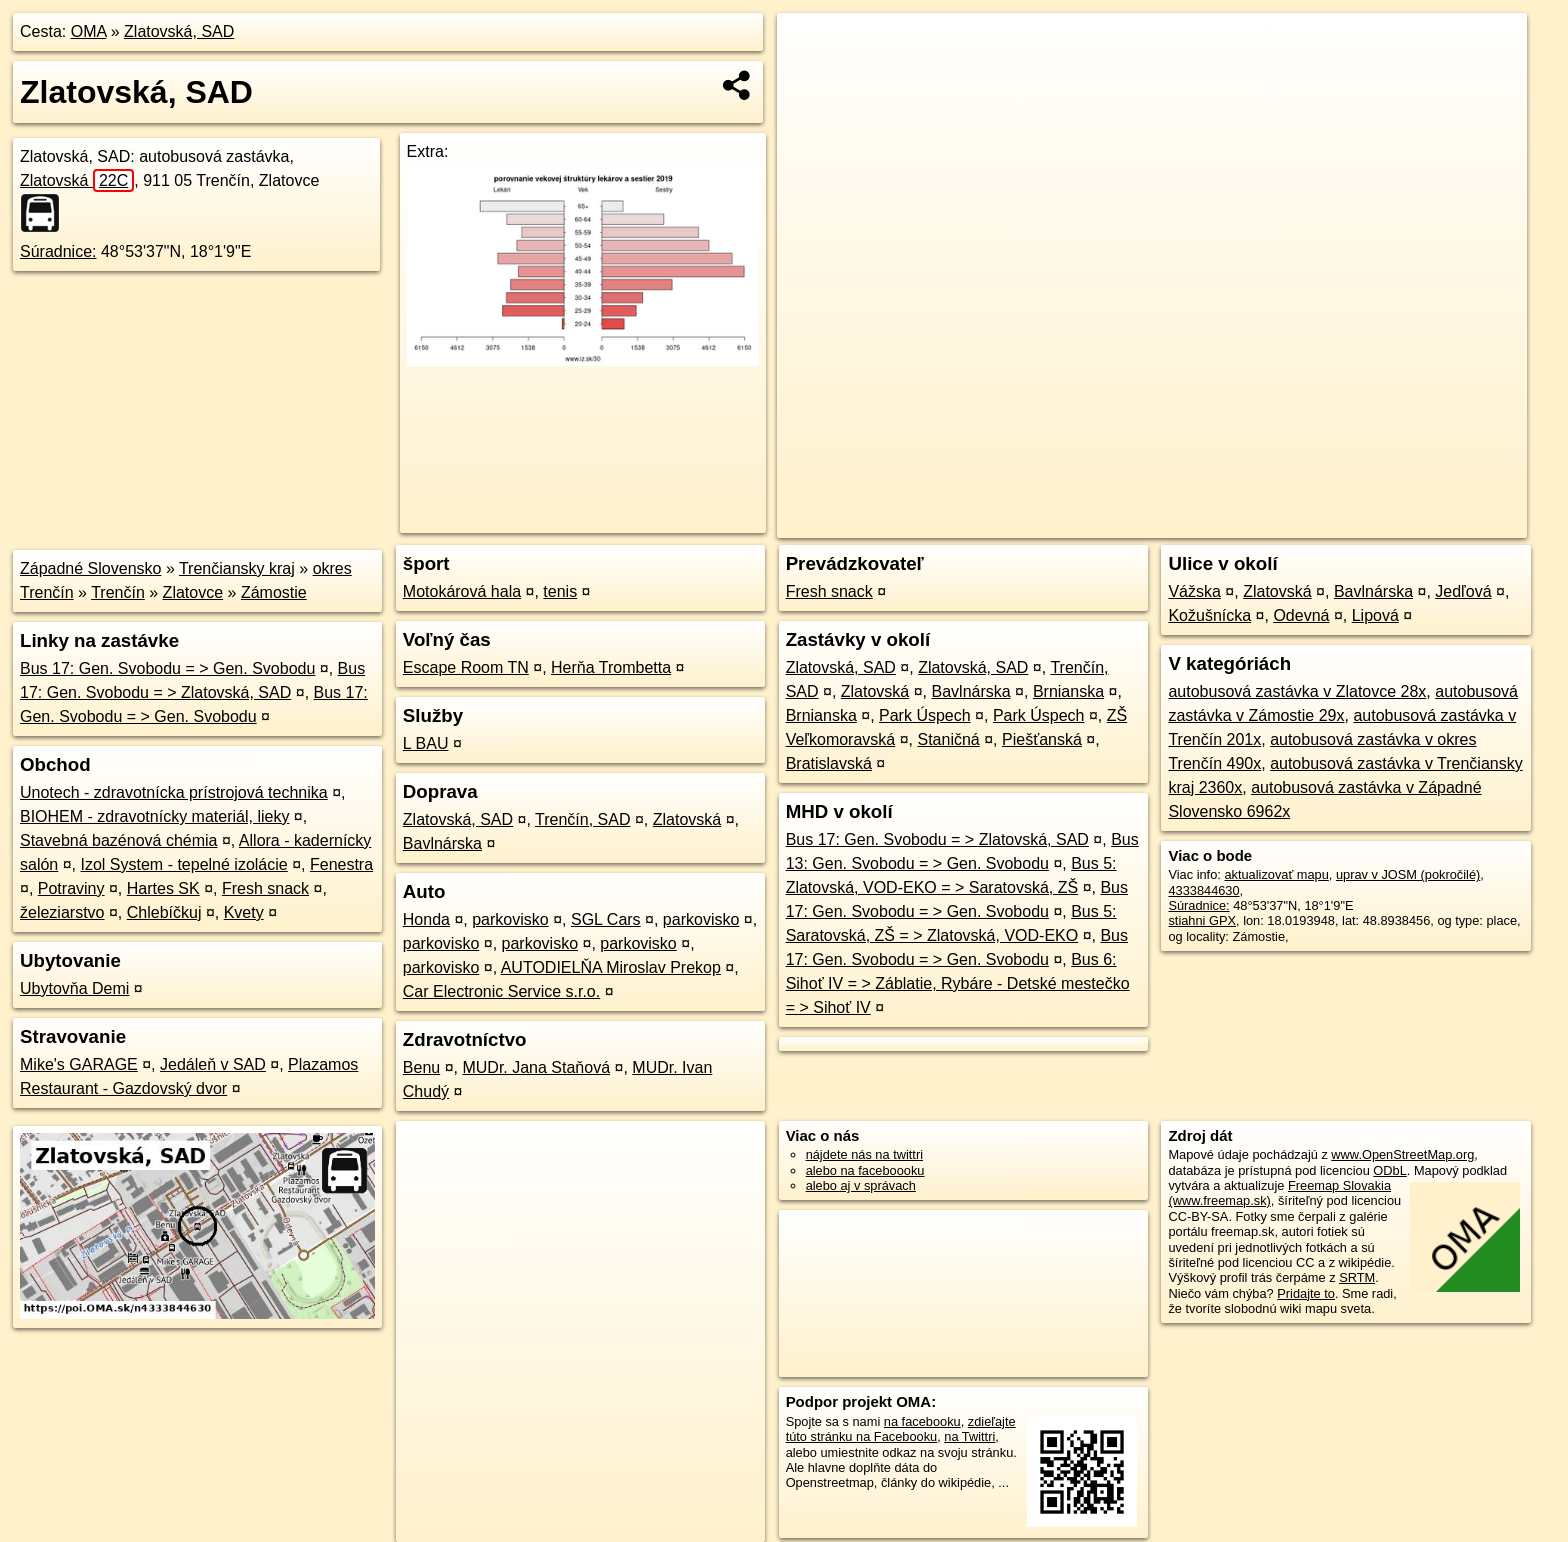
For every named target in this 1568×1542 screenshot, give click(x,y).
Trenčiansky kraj (237, 568)
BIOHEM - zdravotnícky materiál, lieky (154, 816)
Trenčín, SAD (582, 819)
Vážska (1194, 591)
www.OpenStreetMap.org (1402, 1154)
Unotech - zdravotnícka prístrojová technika (174, 792)
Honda (426, 919)
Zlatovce (193, 592)
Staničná (948, 739)
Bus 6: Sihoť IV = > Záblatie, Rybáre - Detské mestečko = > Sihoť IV (958, 983)
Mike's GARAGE (79, 1064)
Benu (421, 1067)
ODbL (1389, 1170)
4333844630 (1203, 890)
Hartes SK (163, 888)
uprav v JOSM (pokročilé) (1408, 874)
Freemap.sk (1285, 523)
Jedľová (1463, 591)
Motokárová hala (462, 591)
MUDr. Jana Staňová (536, 1067)
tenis (560, 591)
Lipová (1375, 615)
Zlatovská (77, 180)
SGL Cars (606, 919)
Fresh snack (265, 888)
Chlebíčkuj (164, 912)
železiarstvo (62, 912)
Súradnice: (58, 251)
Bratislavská (829, 763)
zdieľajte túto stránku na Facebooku (901, 1429)
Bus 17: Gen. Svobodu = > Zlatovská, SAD (937, 839)
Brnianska (1068, 691)
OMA (89, 31)
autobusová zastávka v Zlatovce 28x (1297, 691)
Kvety (244, 912)
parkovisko (510, 919)
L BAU (426, 743)
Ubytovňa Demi (74, 988)
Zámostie (274, 592)
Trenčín (118, 592)
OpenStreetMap (1182, 523)
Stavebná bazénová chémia (118, 840)
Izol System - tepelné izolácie (184, 864)
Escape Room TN (466, 667)
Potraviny (71, 888)
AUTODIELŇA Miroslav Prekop (611, 967)
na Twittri (969, 1436)
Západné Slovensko (90, 568)
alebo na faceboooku (865, 1170)
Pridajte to (1306, 1293)
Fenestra (341, 864)
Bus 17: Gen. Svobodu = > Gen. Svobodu (167, 668)
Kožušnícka (1209, 615)
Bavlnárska (442, 843)
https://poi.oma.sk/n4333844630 (1436, 523)
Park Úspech (925, 715)
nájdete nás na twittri (864, 1154)
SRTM (1357, 1277)
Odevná (1301, 615)
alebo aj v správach (861, 1185)
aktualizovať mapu (1276, 874)
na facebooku (922, 1421)
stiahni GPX (1202, 920)
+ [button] (811, 47)
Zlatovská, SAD (179, 31)
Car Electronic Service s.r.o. (501, 991)
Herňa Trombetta (611, 667)
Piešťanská (1042, 739)
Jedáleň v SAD (213, 1064)
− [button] (811, 78)
